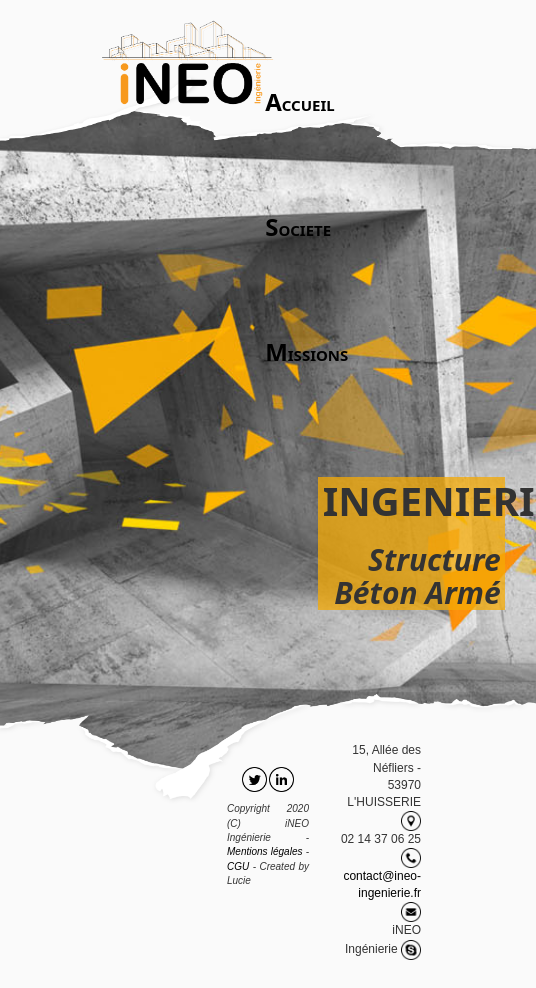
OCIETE (298, 226)
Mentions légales (264, 851)
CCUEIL (300, 101)
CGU (238, 866)
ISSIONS (306, 351)
